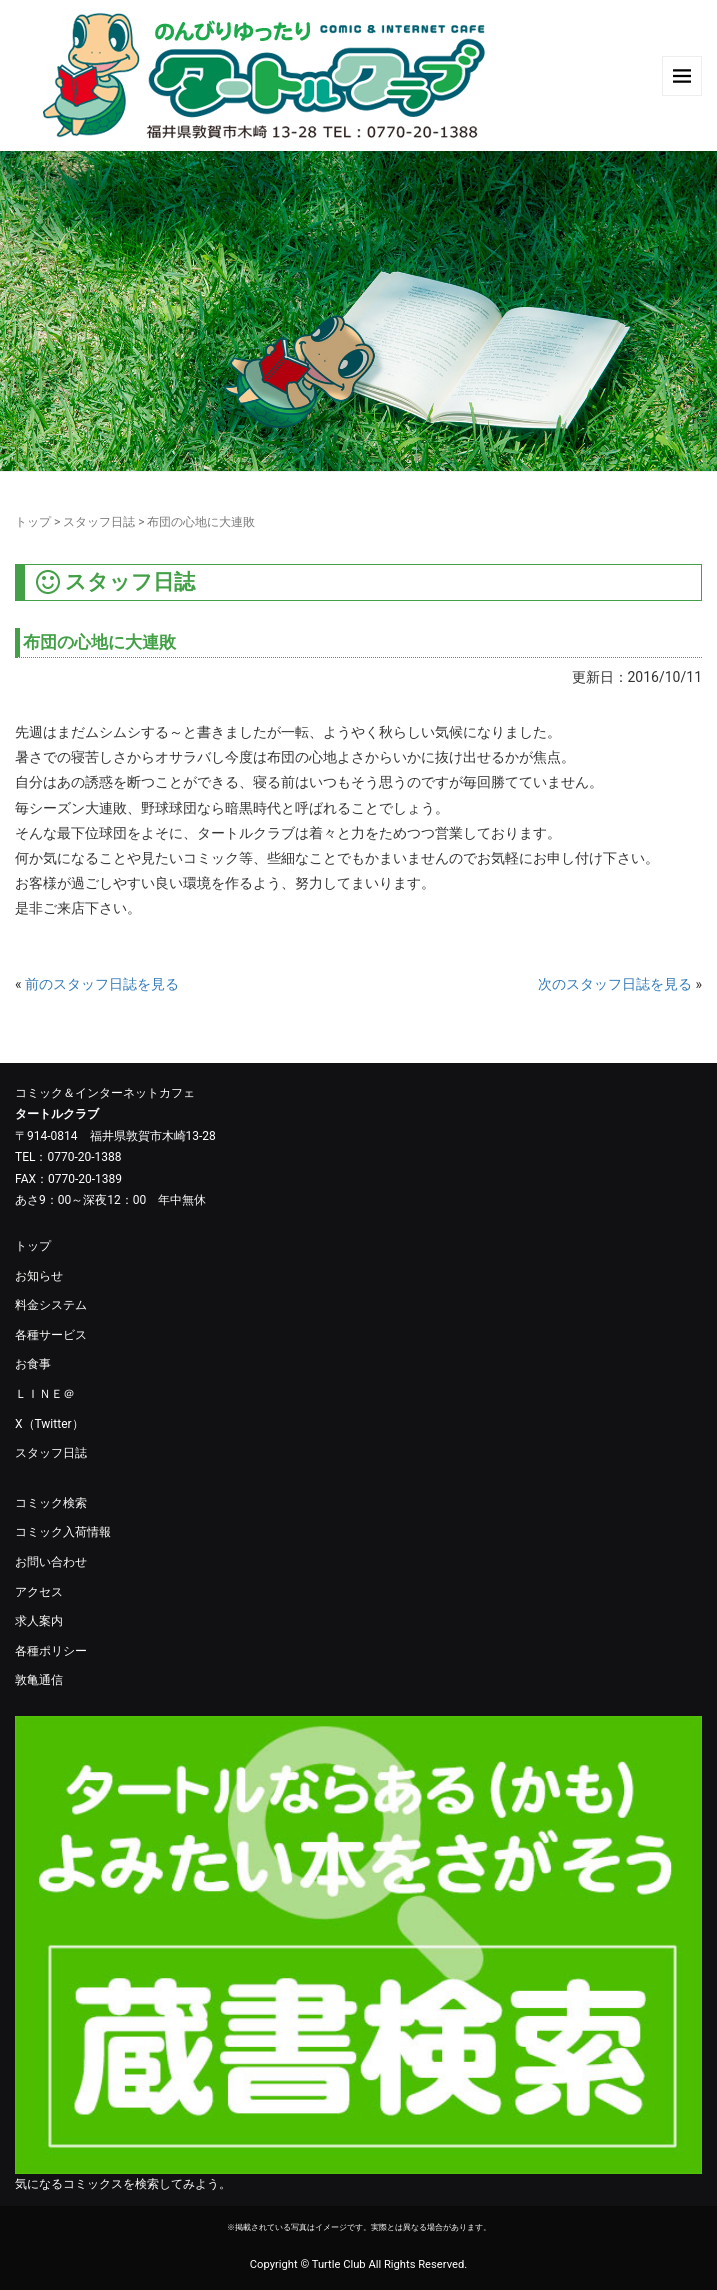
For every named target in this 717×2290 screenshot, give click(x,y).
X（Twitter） (49, 1424)
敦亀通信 (39, 1680)
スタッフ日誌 (99, 522)
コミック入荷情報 (63, 1532)
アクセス (39, 1592)
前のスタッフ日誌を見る (102, 984)
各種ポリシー (51, 1651)
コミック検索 (51, 1503)
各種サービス (51, 1335)
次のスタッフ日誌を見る (615, 984)
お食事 (33, 1364)
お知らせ (39, 1276)
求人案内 (39, 1621)
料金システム (51, 1305)
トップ (33, 522)
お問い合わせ (51, 1562)
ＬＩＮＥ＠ (45, 1394)
